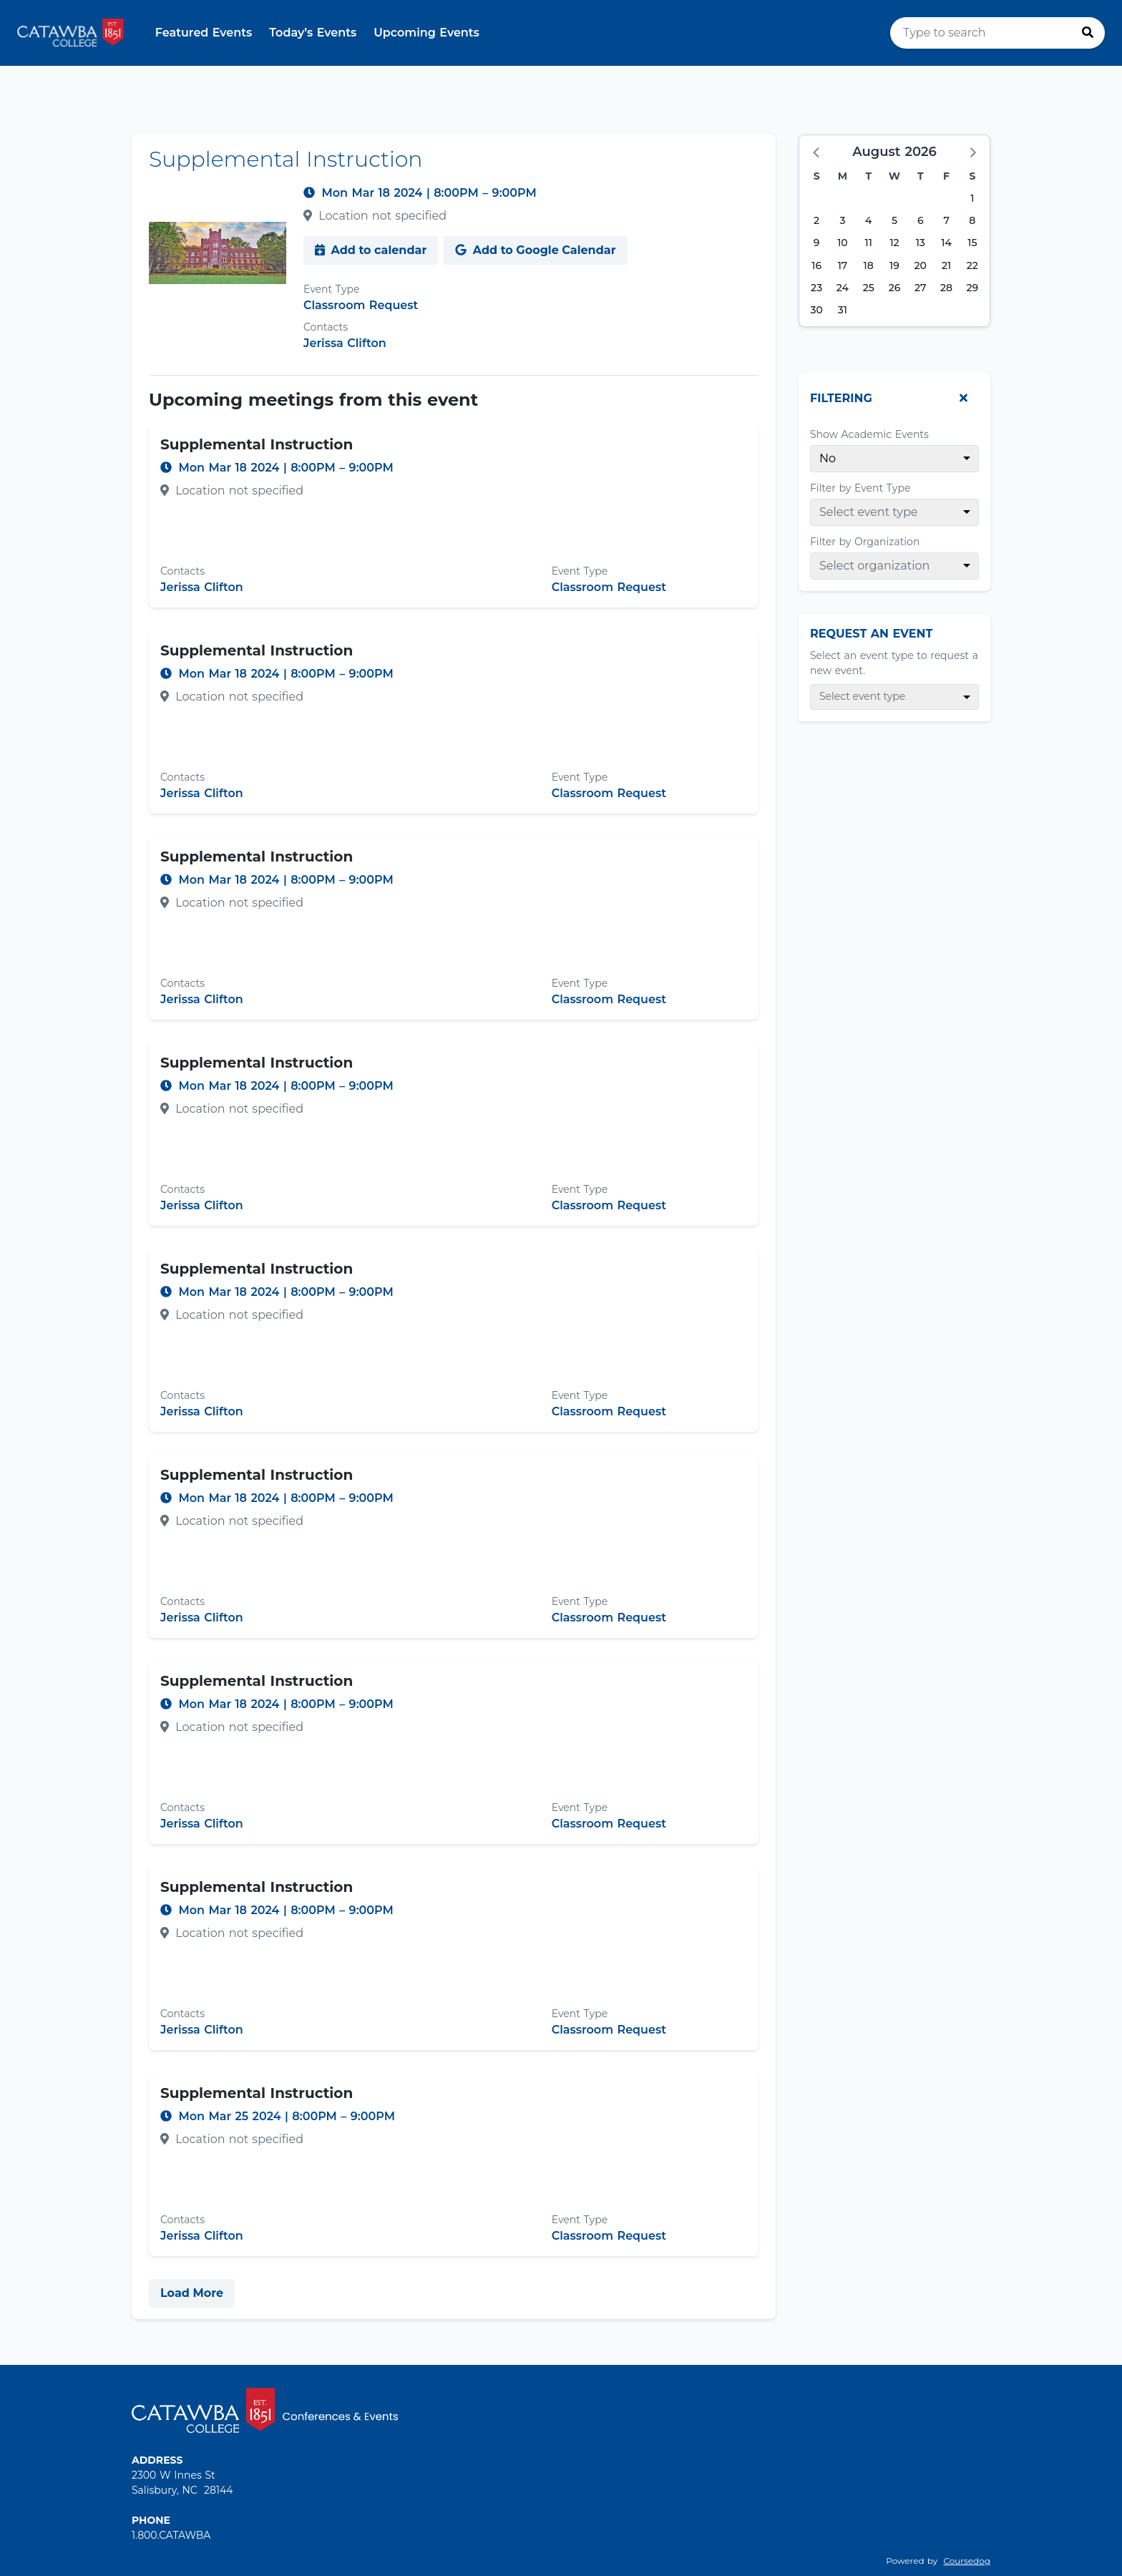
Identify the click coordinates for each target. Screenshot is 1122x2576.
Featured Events (204, 32)
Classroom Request (360, 305)
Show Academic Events (869, 434)
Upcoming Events (426, 32)
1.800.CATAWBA (171, 2535)
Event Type (331, 289)
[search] (997, 33)
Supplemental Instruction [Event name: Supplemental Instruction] (256, 444)
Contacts (325, 327)
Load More (191, 2293)
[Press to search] (1087, 33)
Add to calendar (370, 250)
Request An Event (871, 633)
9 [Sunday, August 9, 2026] (817, 242)
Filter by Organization (864, 541)
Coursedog (966, 2560)
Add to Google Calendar (535, 250)
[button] (817, 151)
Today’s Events (312, 32)
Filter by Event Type (860, 488)
